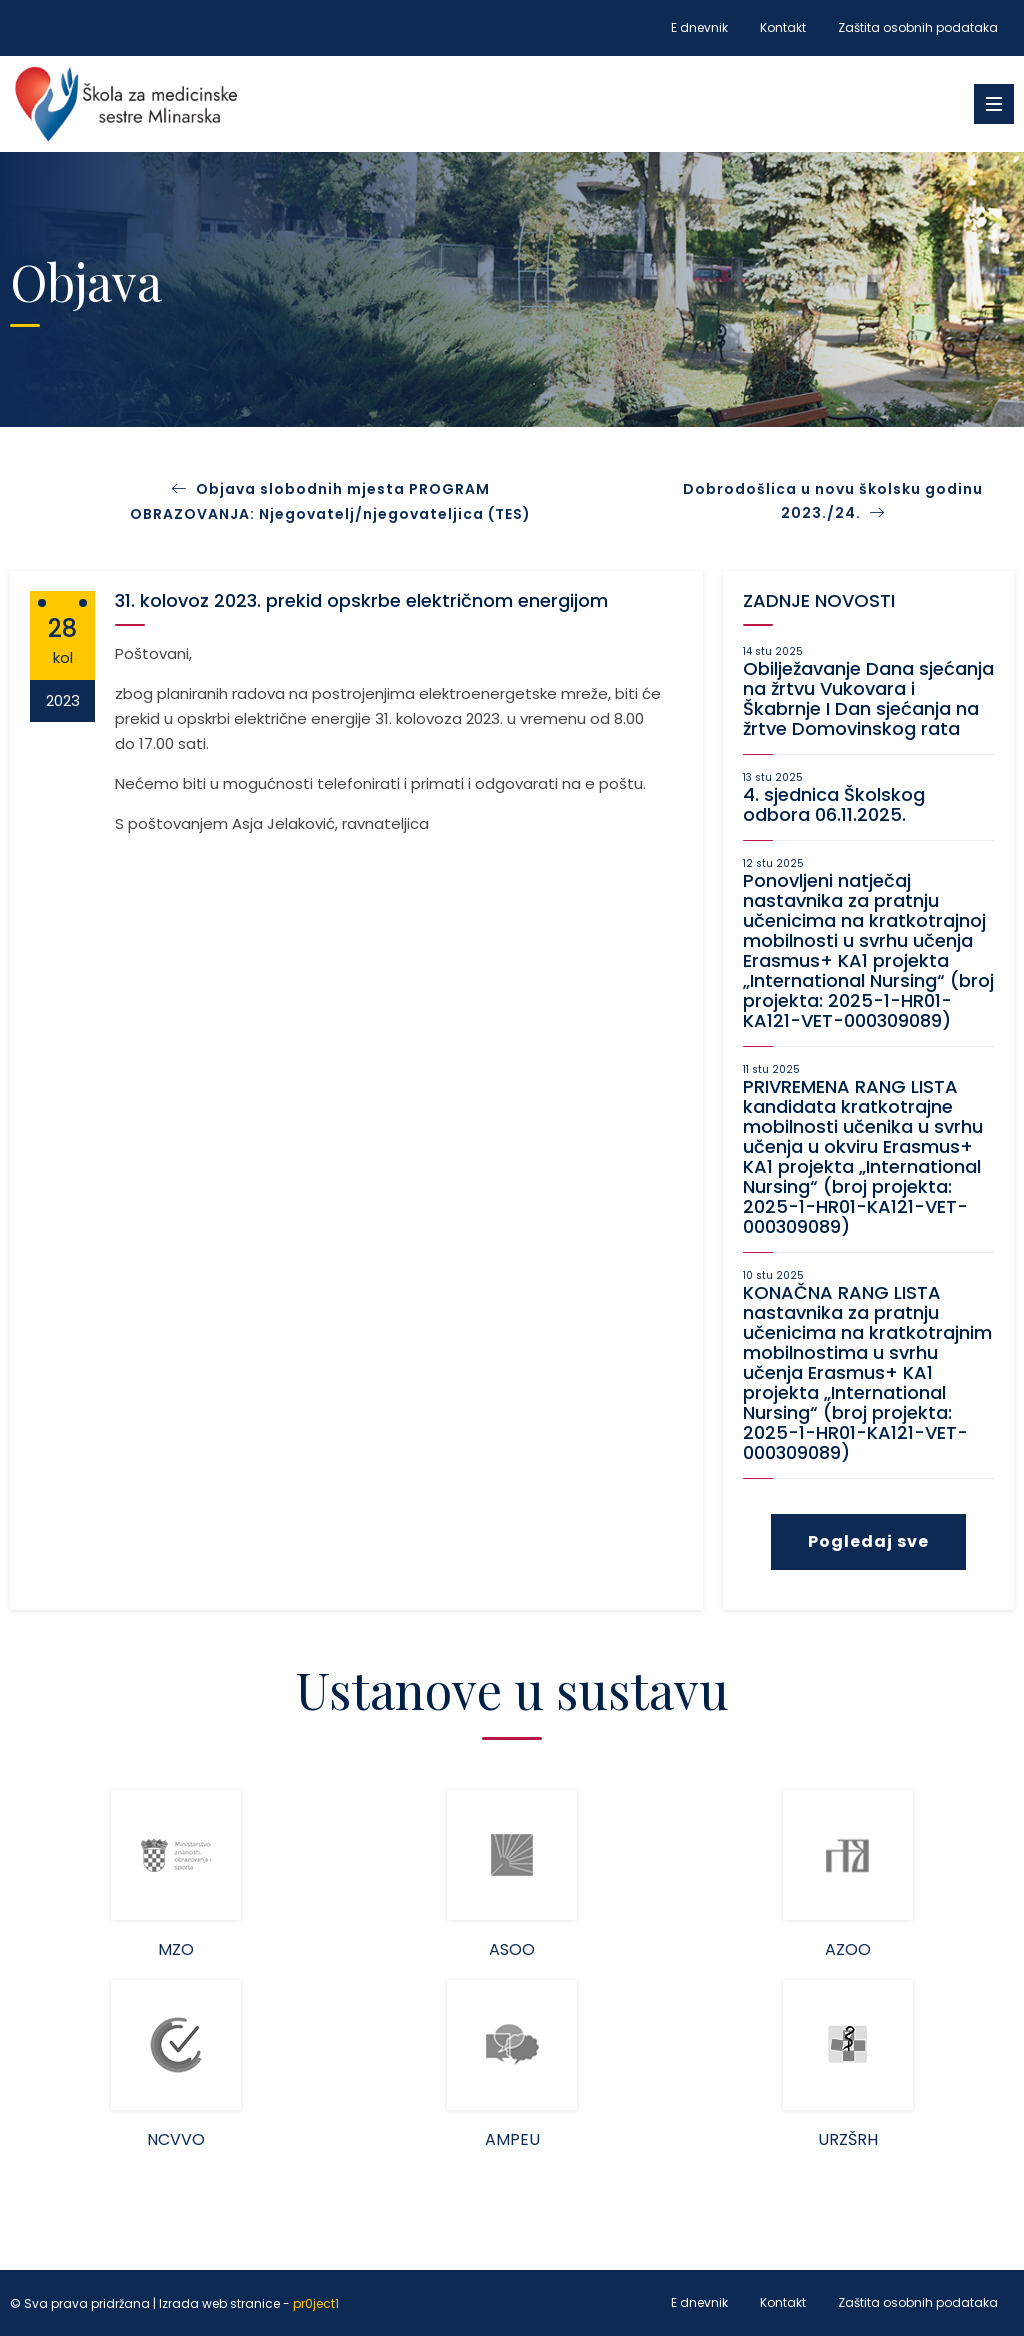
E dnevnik (699, 27)
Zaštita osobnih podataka (918, 27)
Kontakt (783, 27)
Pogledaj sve (868, 1541)
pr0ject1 (316, 2303)
